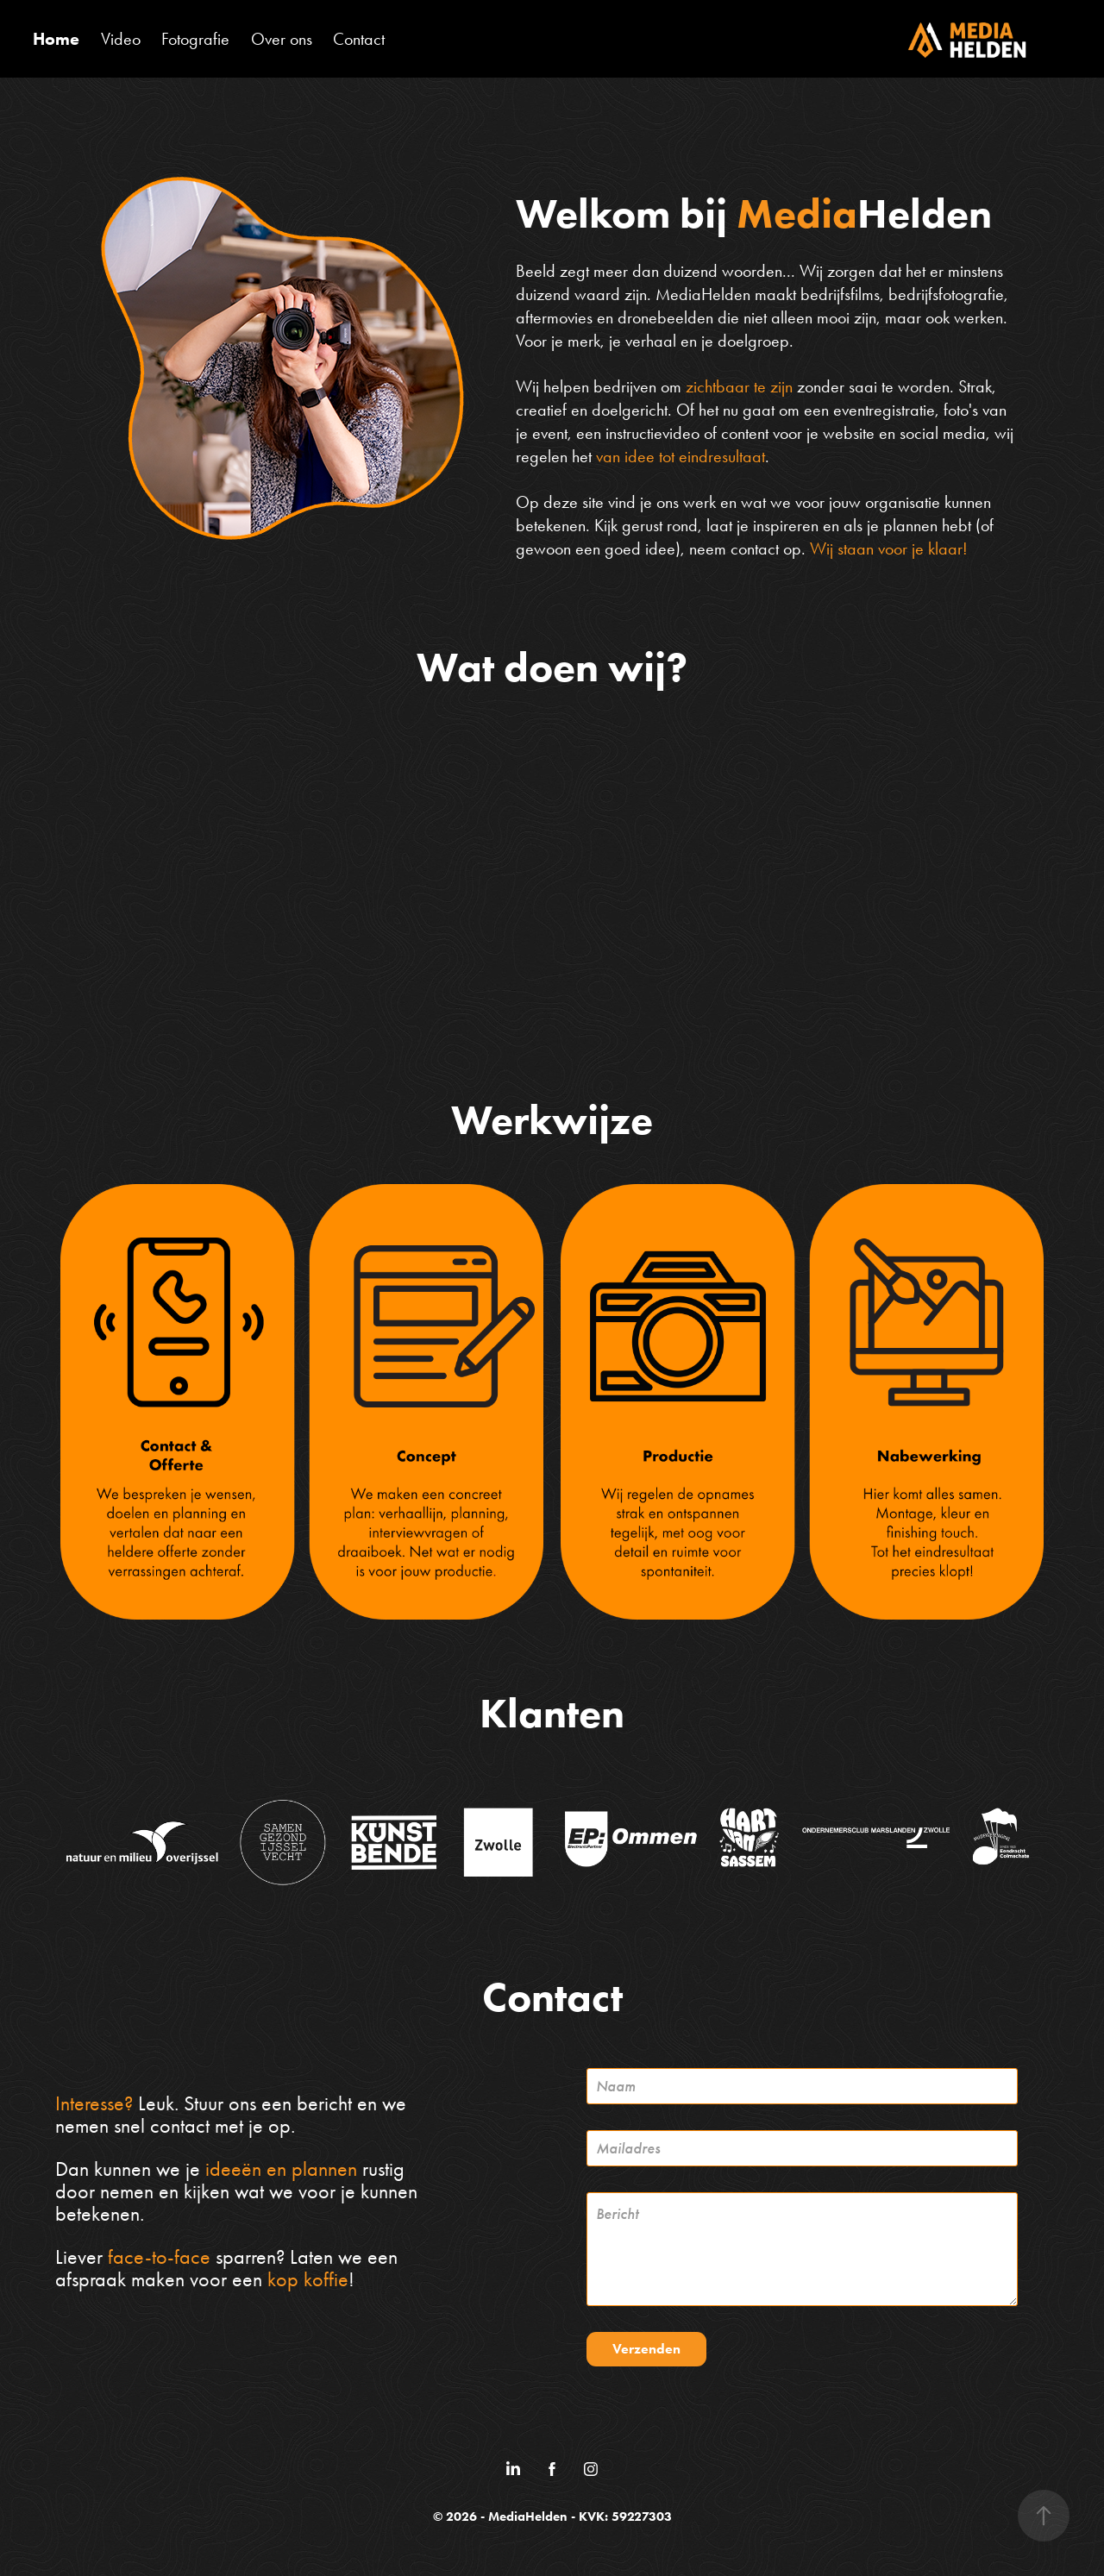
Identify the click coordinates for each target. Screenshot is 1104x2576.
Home (56, 38)
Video (121, 38)
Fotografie (195, 38)
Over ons (281, 38)
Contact (359, 38)
